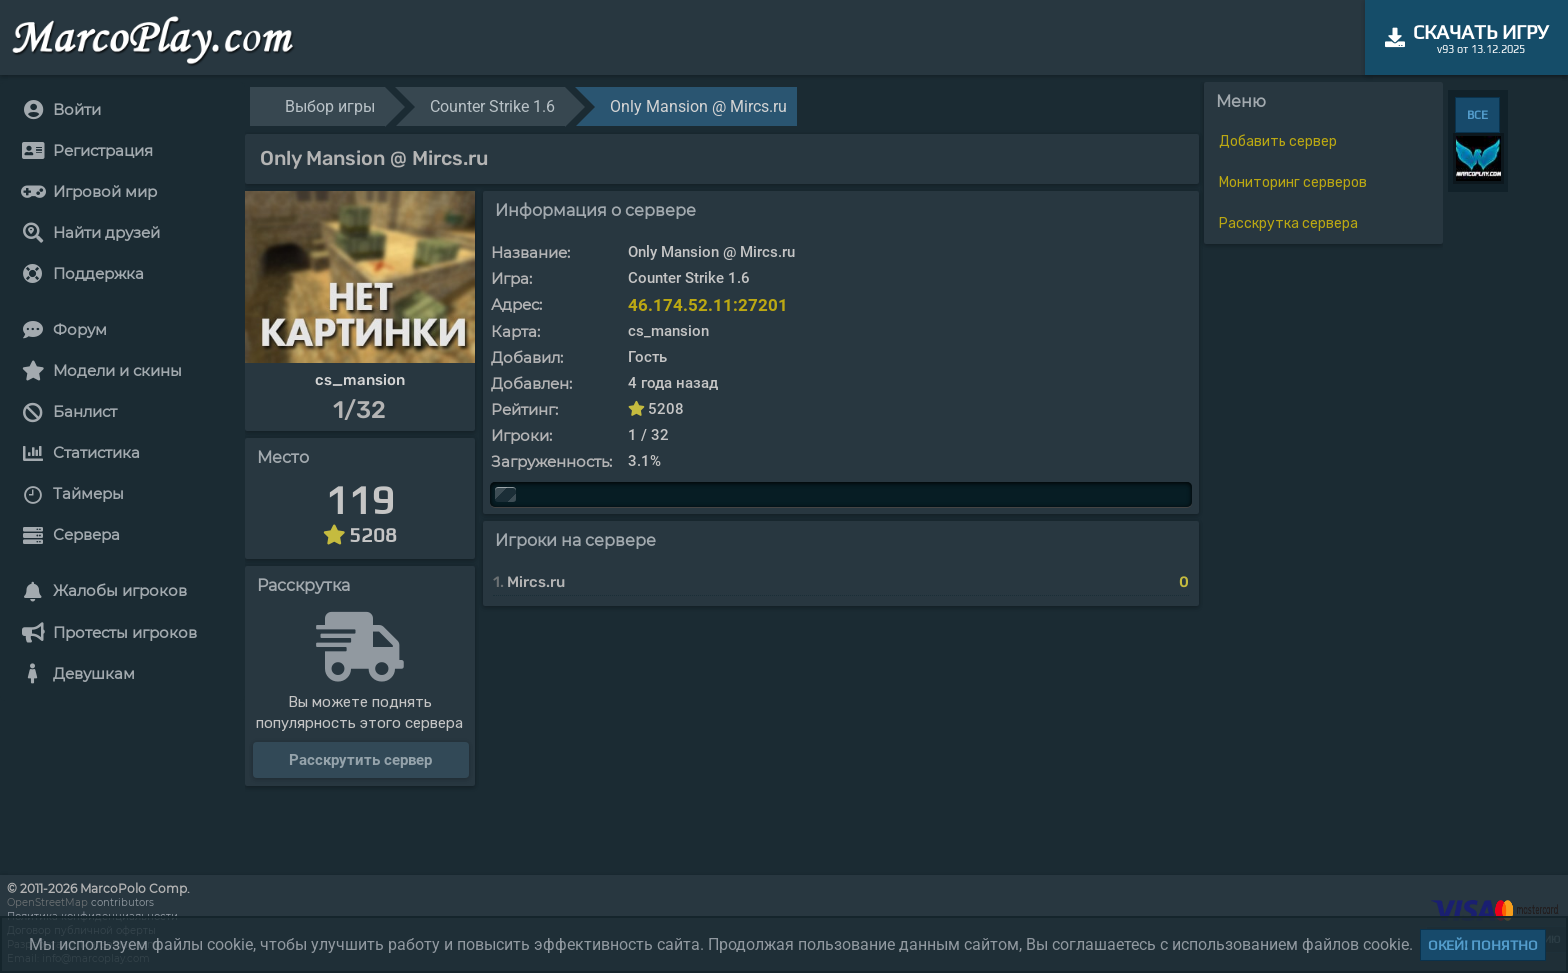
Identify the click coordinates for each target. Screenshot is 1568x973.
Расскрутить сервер (360, 760)
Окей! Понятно (1483, 945)
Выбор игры (330, 106)
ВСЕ (1477, 115)
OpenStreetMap (47, 902)
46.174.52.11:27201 (708, 305)
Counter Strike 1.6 (492, 106)
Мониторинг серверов (1293, 182)
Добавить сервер (1278, 141)
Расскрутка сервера (1288, 223)
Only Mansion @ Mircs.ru (698, 106)
